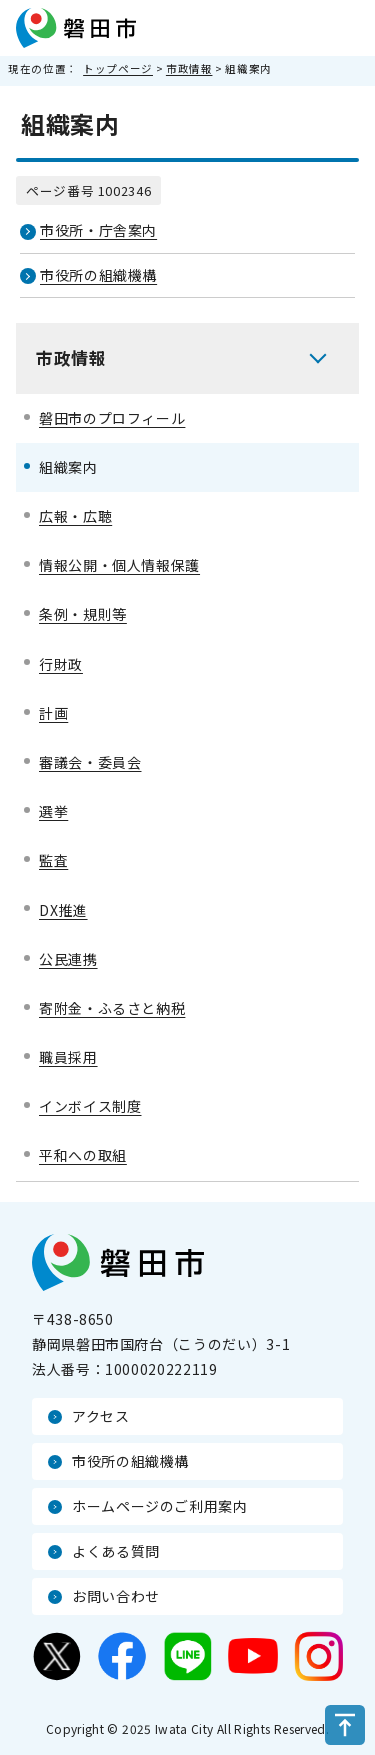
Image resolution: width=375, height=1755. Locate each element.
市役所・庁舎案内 (98, 230)
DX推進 (63, 910)
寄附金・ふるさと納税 (112, 1008)
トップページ (118, 68)
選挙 (53, 811)
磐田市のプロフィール (112, 418)
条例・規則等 (83, 614)
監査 (53, 860)
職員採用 (68, 1057)
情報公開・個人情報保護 (119, 565)
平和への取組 (83, 1155)
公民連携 (68, 959)
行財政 (61, 664)
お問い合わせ (116, 1596)
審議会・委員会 (90, 762)
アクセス (101, 1416)
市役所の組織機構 (98, 275)
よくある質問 (116, 1551)
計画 (53, 713)
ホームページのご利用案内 (160, 1506)
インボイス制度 (90, 1106)
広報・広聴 (75, 516)
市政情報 (189, 68)
